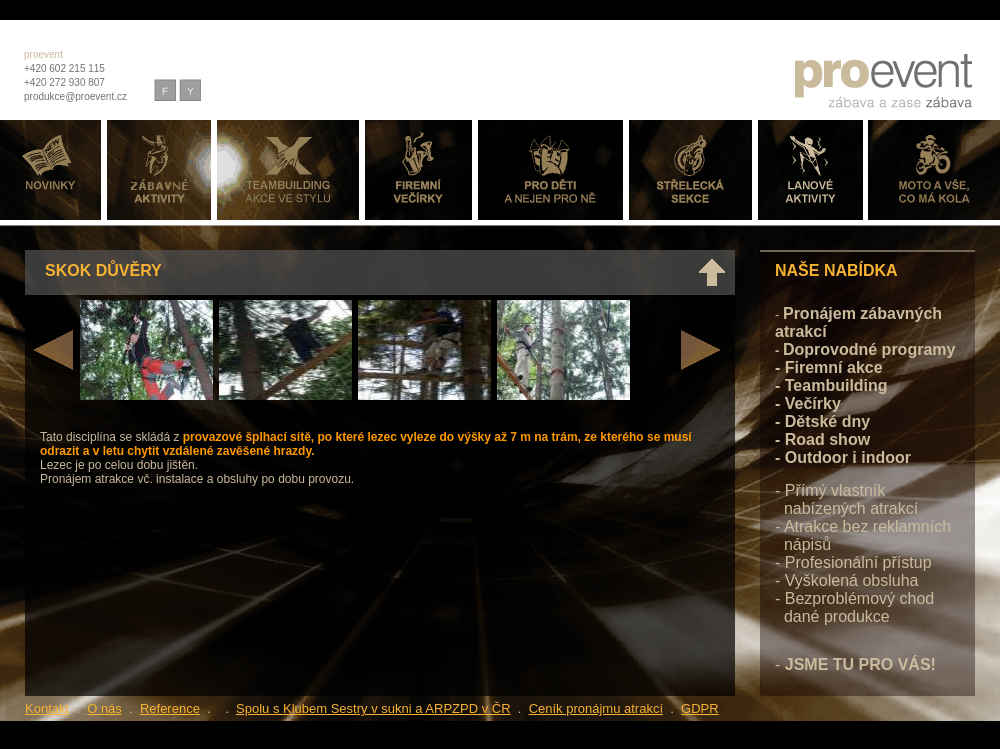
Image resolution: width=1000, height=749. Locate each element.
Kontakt (47, 708)
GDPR (700, 708)
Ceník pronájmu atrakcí (596, 708)
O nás (104, 708)
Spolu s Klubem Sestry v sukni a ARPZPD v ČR (373, 708)
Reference (170, 708)
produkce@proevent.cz (75, 96)
